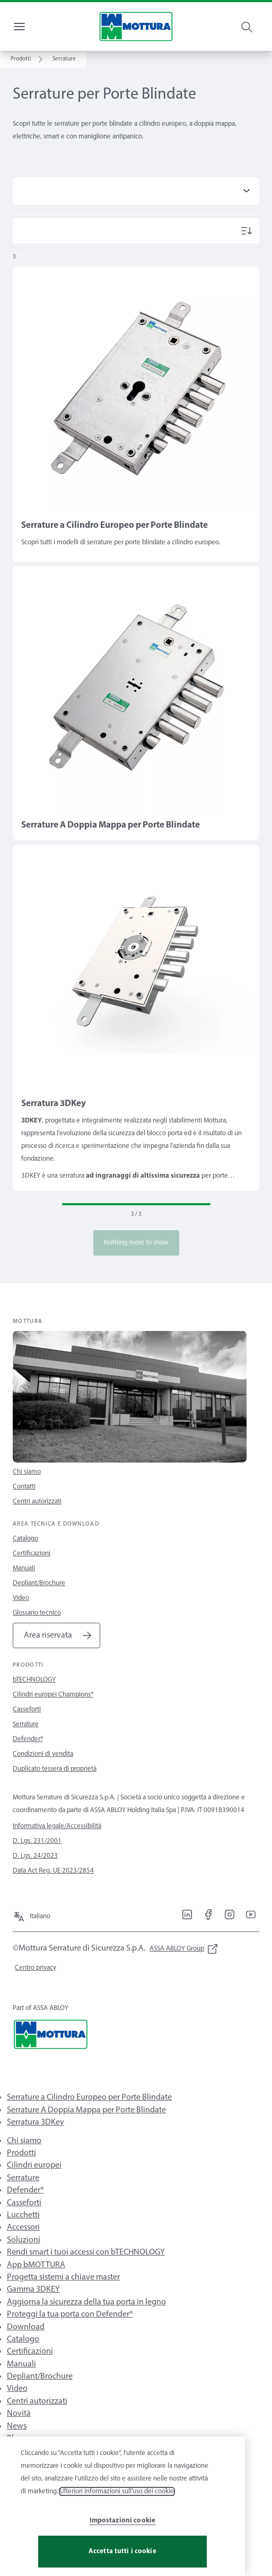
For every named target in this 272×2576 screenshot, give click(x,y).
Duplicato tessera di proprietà (54, 1768)
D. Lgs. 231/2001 (37, 1841)
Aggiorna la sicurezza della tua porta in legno (86, 2302)
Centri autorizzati (37, 1501)
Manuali (24, 1568)
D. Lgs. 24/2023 (35, 1855)
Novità (19, 2413)
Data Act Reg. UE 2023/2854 (53, 1870)
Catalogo (25, 1538)
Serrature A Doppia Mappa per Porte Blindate (86, 2110)
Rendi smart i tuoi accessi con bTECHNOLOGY (86, 2252)
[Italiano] (31, 1912)
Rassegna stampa (37, 2463)
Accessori (23, 2227)
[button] (64, 59)
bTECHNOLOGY (34, 1679)
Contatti (24, 1486)
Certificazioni (31, 1553)
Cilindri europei (34, 2165)
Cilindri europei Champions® (53, 1694)
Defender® (28, 1739)
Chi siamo (27, 1471)
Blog (15, 2438)
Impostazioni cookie (122, 2549)
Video (21, 1598)
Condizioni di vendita (43, 1754)
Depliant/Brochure (39, 1583)
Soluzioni (23, 2240)
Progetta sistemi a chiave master (63, 2277)
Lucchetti (23, 2215)
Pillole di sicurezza (39, 2451)
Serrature (26, 1724)
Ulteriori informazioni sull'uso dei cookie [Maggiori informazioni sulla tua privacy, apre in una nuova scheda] (117, 2520)
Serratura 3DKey (35, 2122)
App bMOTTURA (36, 2265)
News (17, 2426)
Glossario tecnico (37, 1612)
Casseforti (27, 1709)
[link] (28, 59)
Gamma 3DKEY (33, 2289)
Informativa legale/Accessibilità (57, 1826)
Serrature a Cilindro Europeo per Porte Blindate (89, 2097)
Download (26, 2327)
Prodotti (21, 2153)
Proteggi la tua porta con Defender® (70, 2314)
